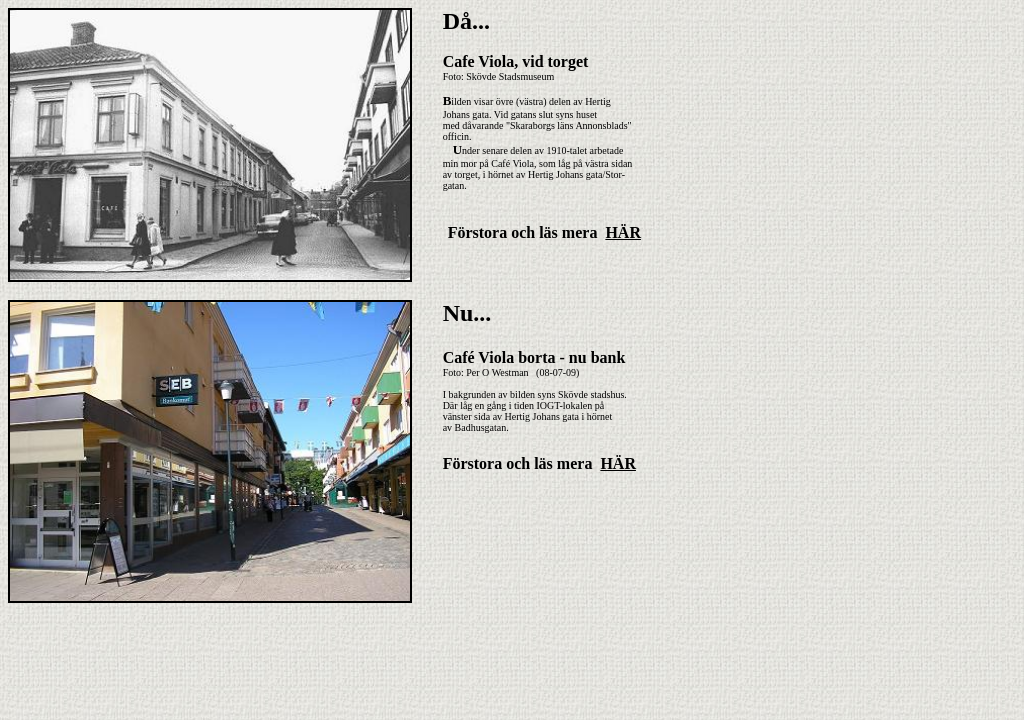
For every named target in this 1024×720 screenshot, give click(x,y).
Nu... (467, 313)
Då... (466, 21)
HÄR (623, 232)
